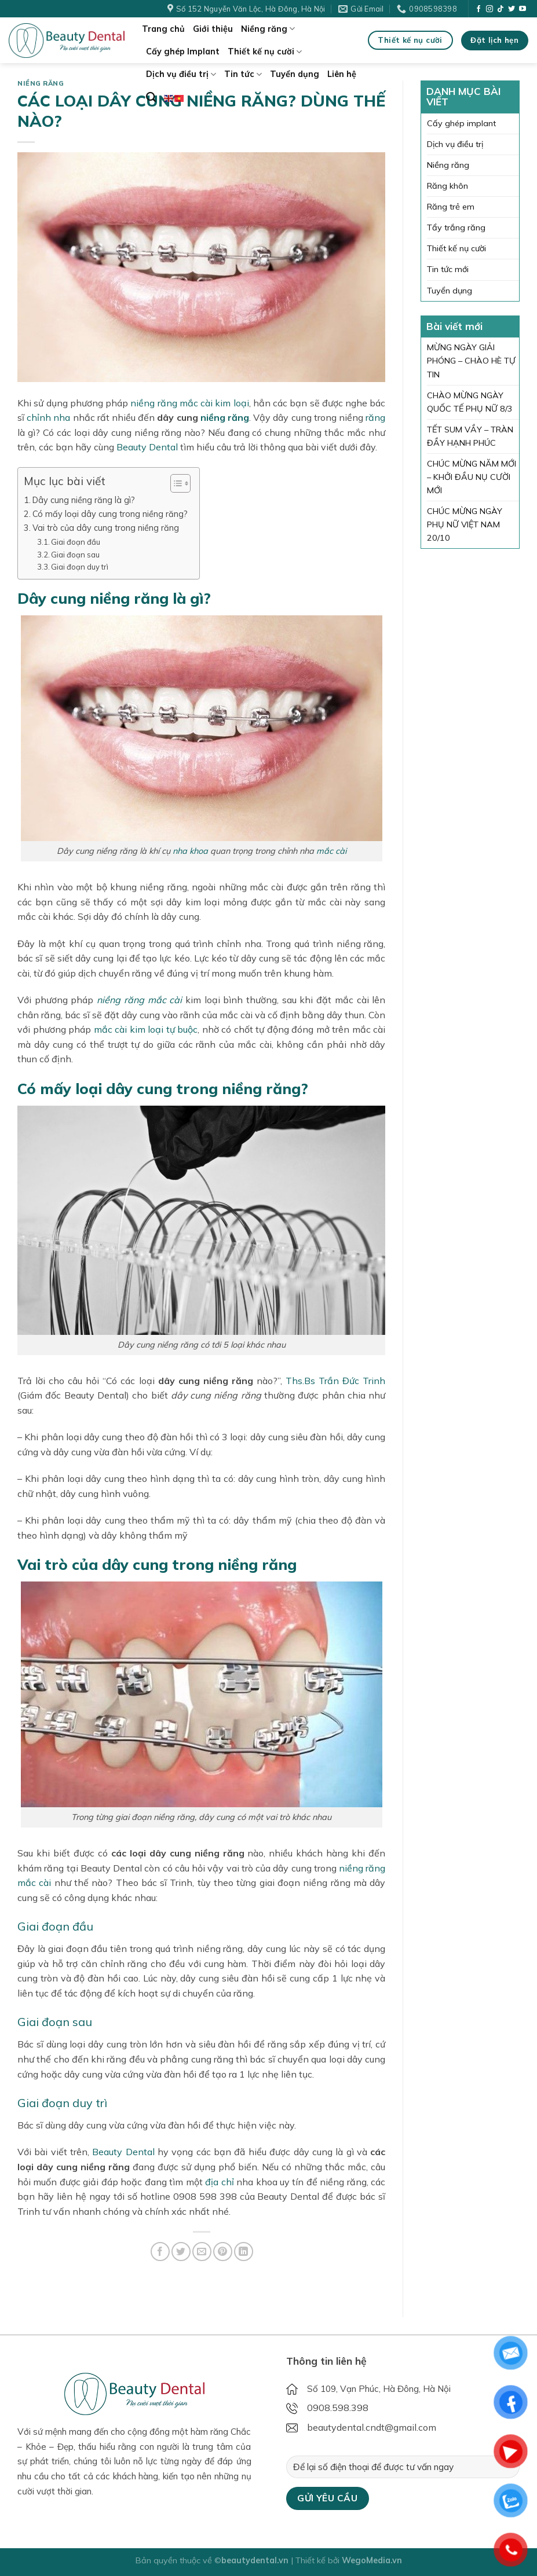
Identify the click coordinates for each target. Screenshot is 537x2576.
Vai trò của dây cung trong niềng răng (105, 527)
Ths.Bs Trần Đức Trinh (335, 1380)
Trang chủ (163, 29)
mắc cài (331, 851)
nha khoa (190, 851)
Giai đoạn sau (75, 554)
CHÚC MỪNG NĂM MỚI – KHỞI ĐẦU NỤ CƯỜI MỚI (471, 477)
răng (375, 417)
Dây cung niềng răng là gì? (83, 499)
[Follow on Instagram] (489, 9)
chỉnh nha (48, 417)
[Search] (151, 97)
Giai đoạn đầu (75, 541)
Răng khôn (447, 186)
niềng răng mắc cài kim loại (189, 403)
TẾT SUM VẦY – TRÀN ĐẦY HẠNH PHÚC (470, 436)
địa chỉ (219, 2182)
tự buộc (182, 1029)
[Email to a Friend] (201, 2251)
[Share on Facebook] (160, 2251)
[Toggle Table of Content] (175, 483)
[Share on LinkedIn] (243, 2251)
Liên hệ (341, 74)
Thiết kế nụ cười (265, 51)
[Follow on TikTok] (500, 9)
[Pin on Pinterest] (222, 2251)
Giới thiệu (213, 29)
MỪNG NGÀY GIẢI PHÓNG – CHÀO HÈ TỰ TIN (471, 360)
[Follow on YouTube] (522, 9)
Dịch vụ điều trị (181, 74)
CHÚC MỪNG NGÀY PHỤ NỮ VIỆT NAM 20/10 (464, 524)
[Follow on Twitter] (511, 9)
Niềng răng (268, 28)
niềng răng (224, 417)
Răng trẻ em (450, 206)
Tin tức (243, 74)
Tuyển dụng (294, 74)
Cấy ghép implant (461, 123)
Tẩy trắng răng (456, 227)
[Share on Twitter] (181, 2251)
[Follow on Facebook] (478, 9)
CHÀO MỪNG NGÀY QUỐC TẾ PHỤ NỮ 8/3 (470, 402)
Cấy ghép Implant (183, 51)
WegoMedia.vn (372, 2560)
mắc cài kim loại (129, 1029)
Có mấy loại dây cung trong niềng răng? (110, 513)
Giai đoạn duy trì (79, 566)
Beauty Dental (147, 447)
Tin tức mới (448, 269)
